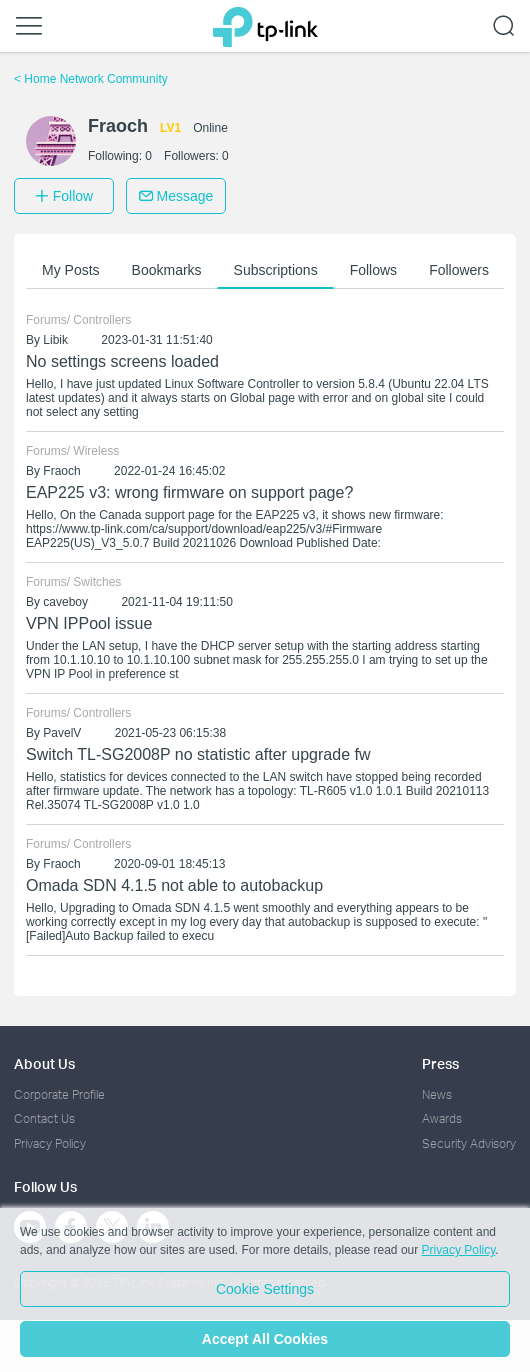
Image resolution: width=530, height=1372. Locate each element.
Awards (442, 1118)
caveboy (65, 602)
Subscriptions (276, 270)
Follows (373, 270)
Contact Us (44, 1118)
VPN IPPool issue (89, 623)
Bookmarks (167, 270)
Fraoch (61, 471)
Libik (55, 340)
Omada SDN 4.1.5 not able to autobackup (174, 885)
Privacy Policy (50, 1143)
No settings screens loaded (122, 361)
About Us (44, 1063)
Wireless (96, 451)
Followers (459, 270)
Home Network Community (91, 79)
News (437, 1094)
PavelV (62, 733)
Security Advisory (469, 1143)
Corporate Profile (59, 1094)
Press (440, 1063)
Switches (97, 582)
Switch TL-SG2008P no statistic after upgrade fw (198, 754)
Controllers (102, 320)
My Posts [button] (71, 270)
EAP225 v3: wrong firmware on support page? (189, 492)
